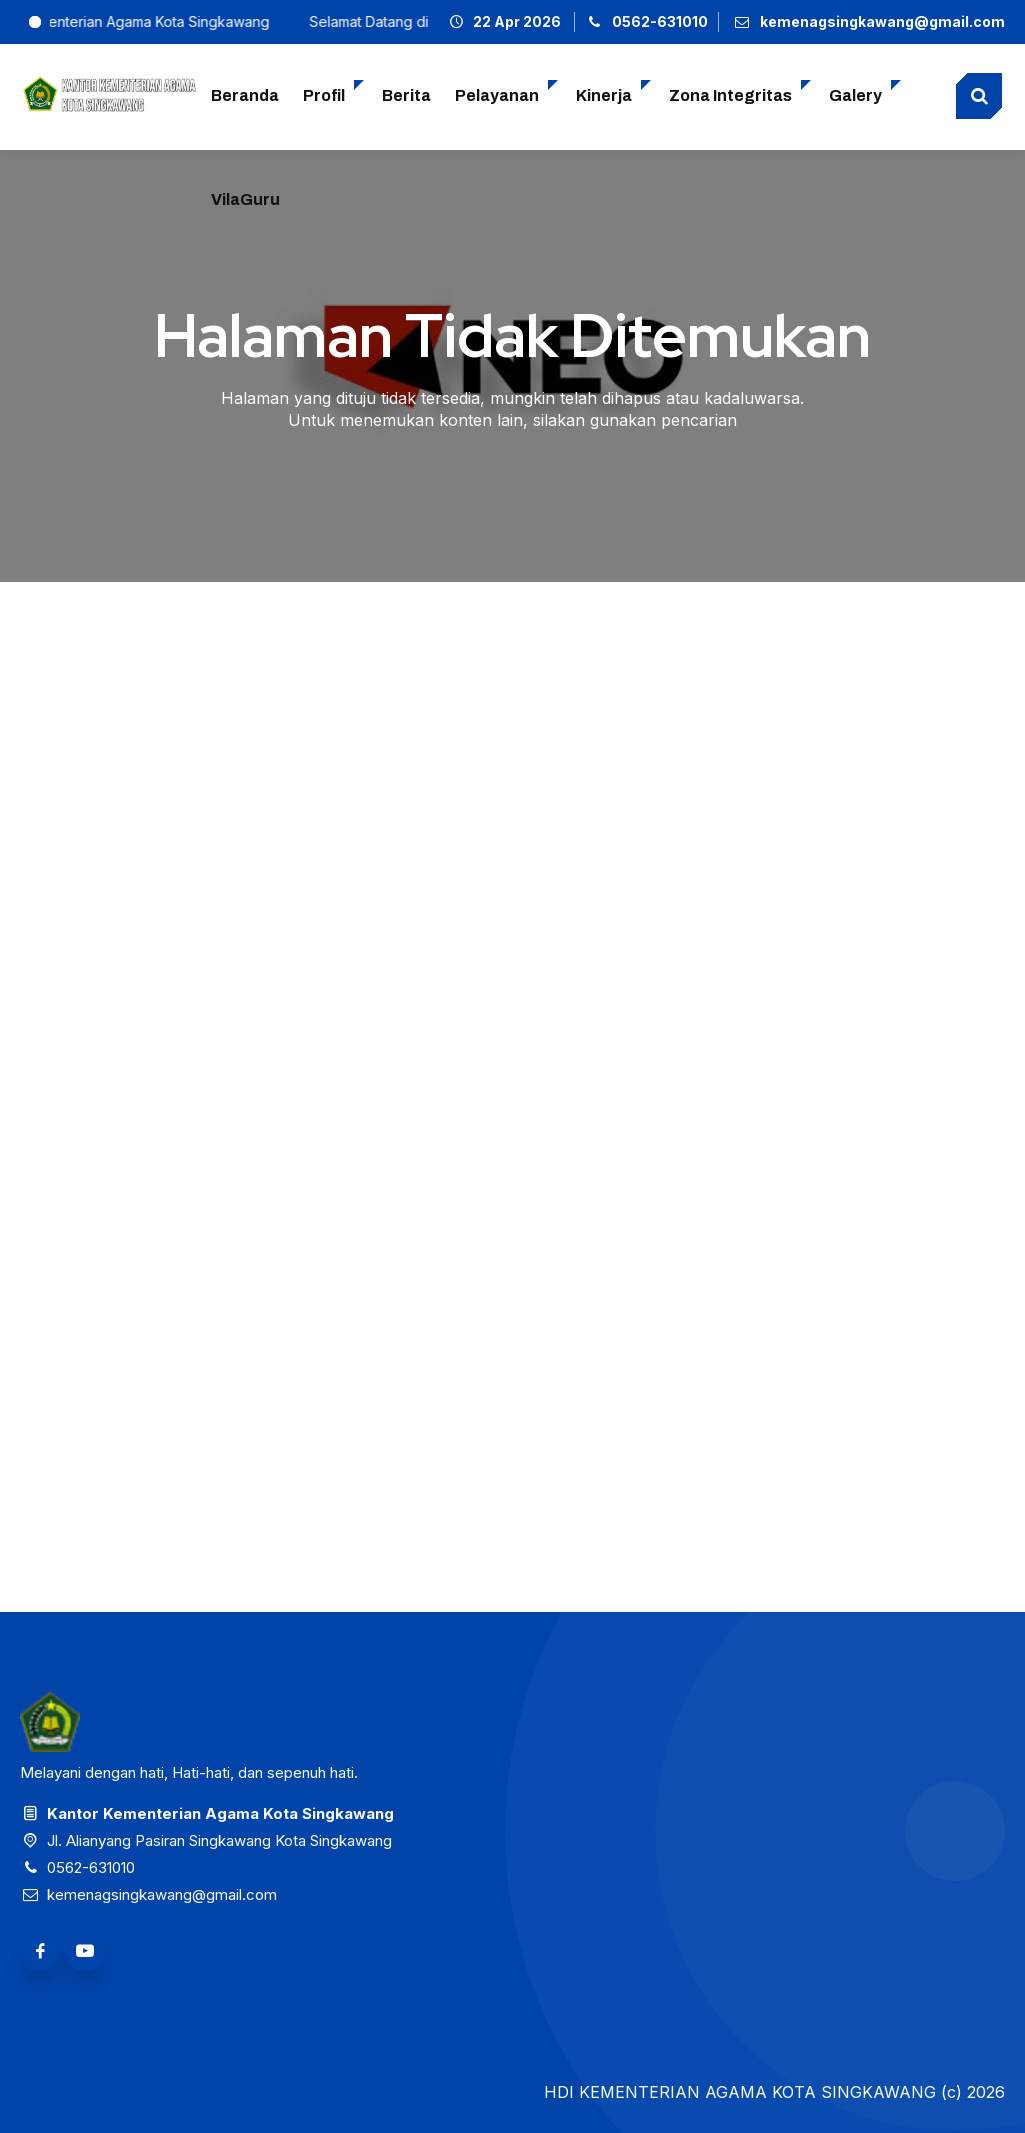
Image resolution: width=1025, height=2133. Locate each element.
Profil (324, 95)
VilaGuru (245, 199)
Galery (855, 95)
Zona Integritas (730, 95)
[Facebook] (40, 1951)
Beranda (245, 95)
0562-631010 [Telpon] (91, 1867)
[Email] (868, 21)
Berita (406, 95)
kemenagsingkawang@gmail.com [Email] (162, 1894)
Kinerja (604, 95)
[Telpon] (647, 21)
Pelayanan (497, 95)
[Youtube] (85, 1951)
